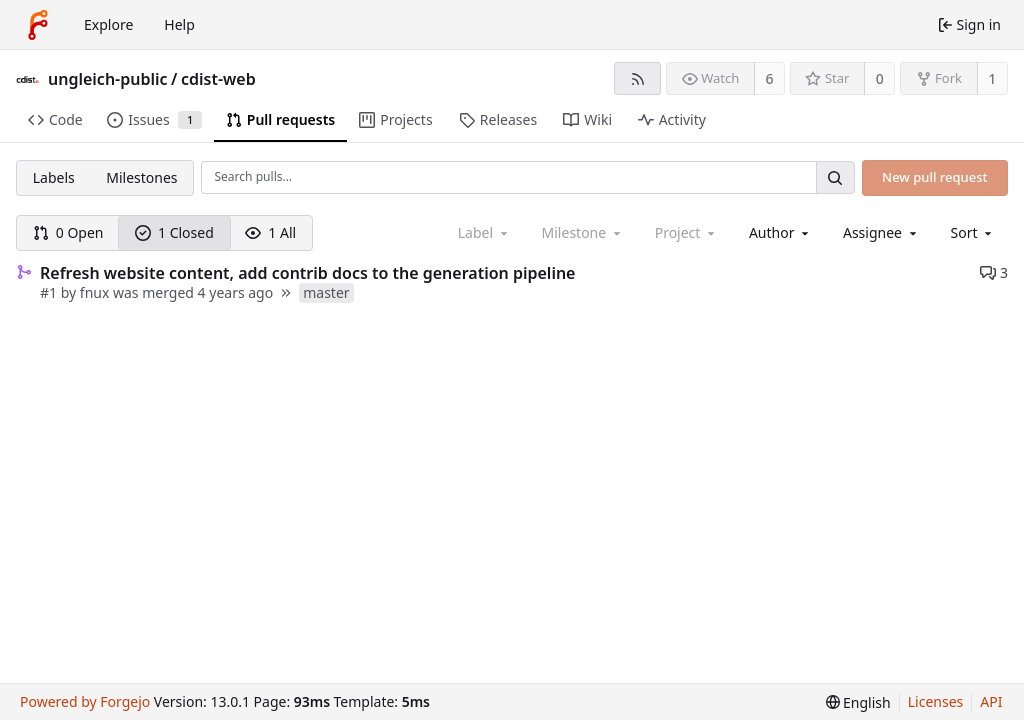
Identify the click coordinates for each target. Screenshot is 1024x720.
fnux (95, 292)
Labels (54, 177)
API (991, 701)
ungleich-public (108, 79)
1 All (270, 232)
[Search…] (835, 177)
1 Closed (174, 232)
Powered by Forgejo (85, 701)
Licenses (936, 701)
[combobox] (780, 232)
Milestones (141, 177)
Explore (108, 24)
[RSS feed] (637, 78)
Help (179, 24)
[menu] (973, 232)
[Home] (38, 25)
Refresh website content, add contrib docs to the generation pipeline (307, 273)
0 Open (68, 232)
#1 (50, 292)
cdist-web (218, 79)
